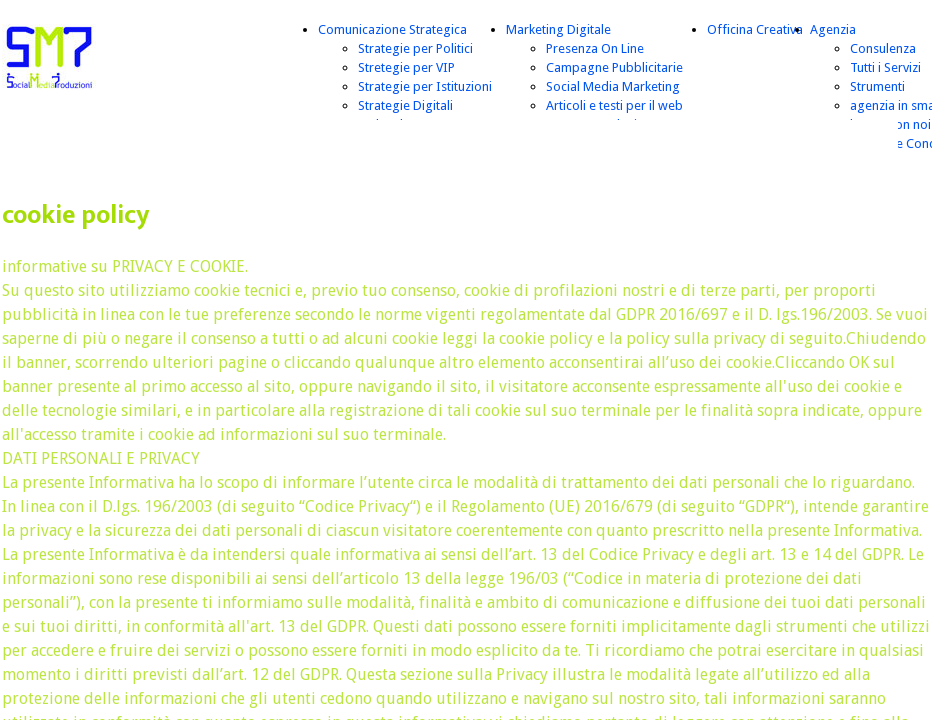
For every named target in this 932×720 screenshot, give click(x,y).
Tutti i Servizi (885, 67)
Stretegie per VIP (406, 67)
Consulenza (883, 48)
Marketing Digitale (558, 29)
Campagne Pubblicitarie (614, 67)
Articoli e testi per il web (614, 105)
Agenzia (833, 29)
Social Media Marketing (613, 86)
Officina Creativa (755, 29)
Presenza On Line (595, 48)
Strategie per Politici (415, 48)
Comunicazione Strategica (392, 29)
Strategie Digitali (405, 105)
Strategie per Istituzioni (425, 86)
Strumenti (877, 86)
